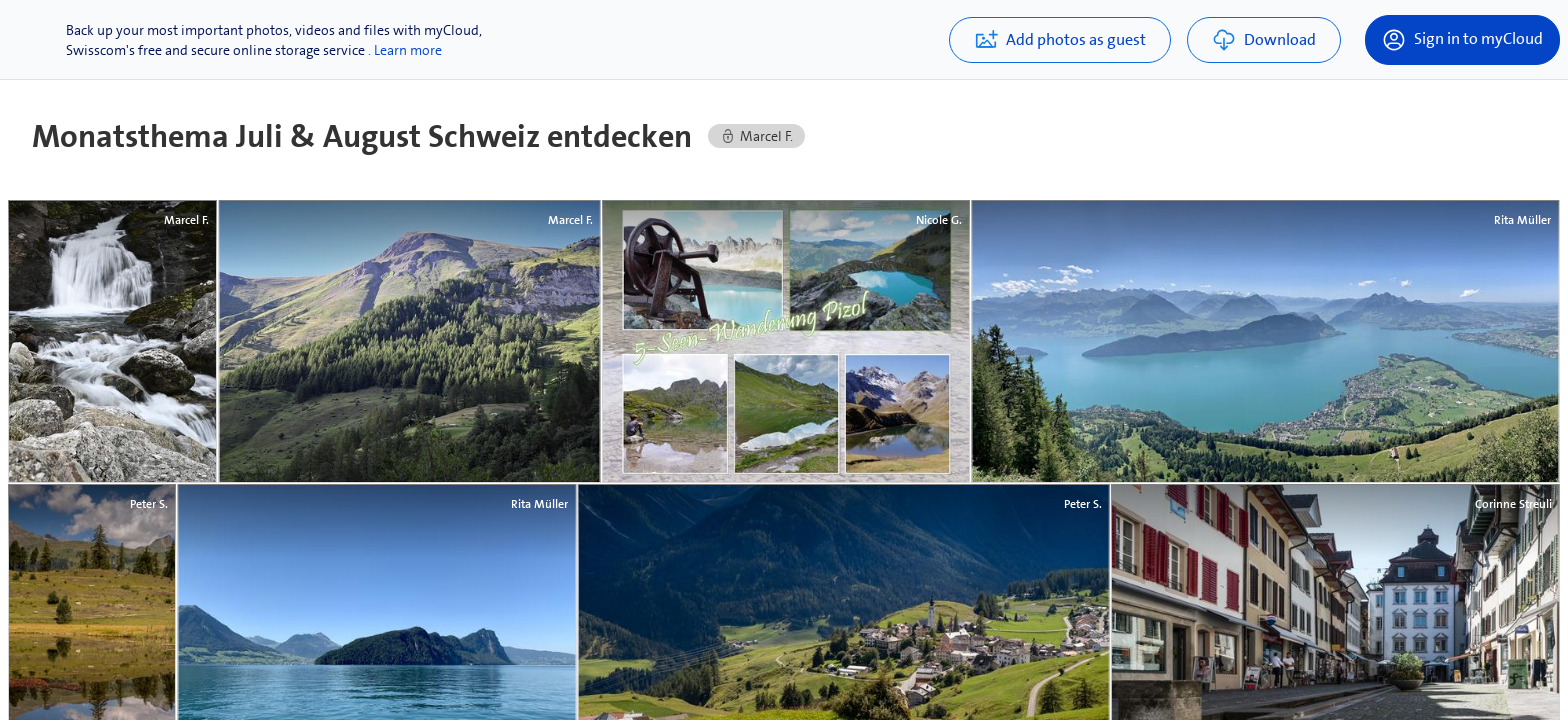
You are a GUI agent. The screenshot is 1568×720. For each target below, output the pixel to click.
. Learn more (405, 50)
